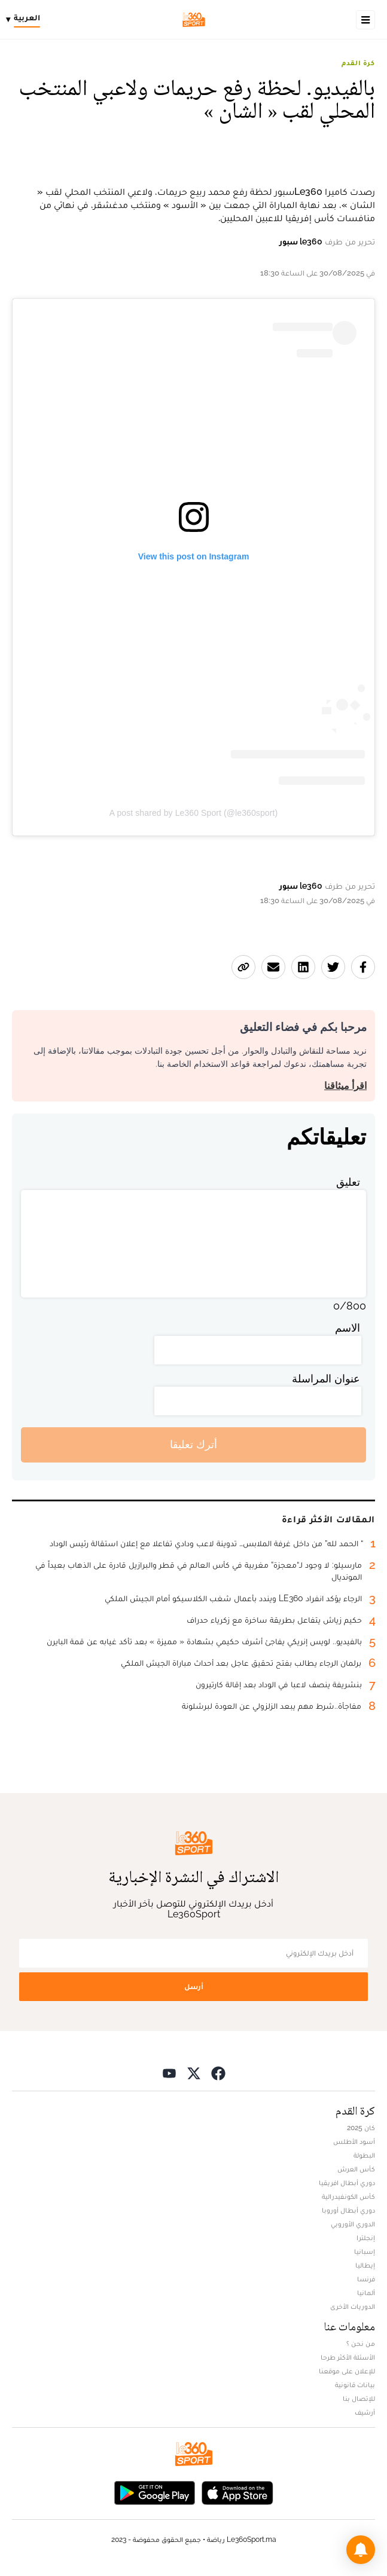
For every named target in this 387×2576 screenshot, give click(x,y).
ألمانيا (366, 2293)
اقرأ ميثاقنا (345, 1085)
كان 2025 (361, 2128)
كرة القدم (358, 63)
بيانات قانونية (355, 2385)
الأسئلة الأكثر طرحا (348, 2357)
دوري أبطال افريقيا (347, 2183)
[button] (360, 2549)
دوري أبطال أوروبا (348, 2210)
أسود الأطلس (354, 2141)
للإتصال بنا (359, 2398)
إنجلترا (365, 2238)
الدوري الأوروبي (353, 2224)
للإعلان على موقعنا (347, 2371)
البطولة (364, 2155)
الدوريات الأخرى (352, 2306)
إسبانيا (364, 2251)
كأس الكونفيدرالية (348, 2196)
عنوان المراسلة (326, 1378)
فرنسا (366, 2279)
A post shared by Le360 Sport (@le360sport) (193, 813)
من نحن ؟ (360, 2343)
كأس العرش (356, 2169)
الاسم (347, 1327)
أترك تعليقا (193, 1444)
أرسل (193, 1986)
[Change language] (26, 19)
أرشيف (365, 2412)
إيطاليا (365, 2265)
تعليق (348, 1182)
